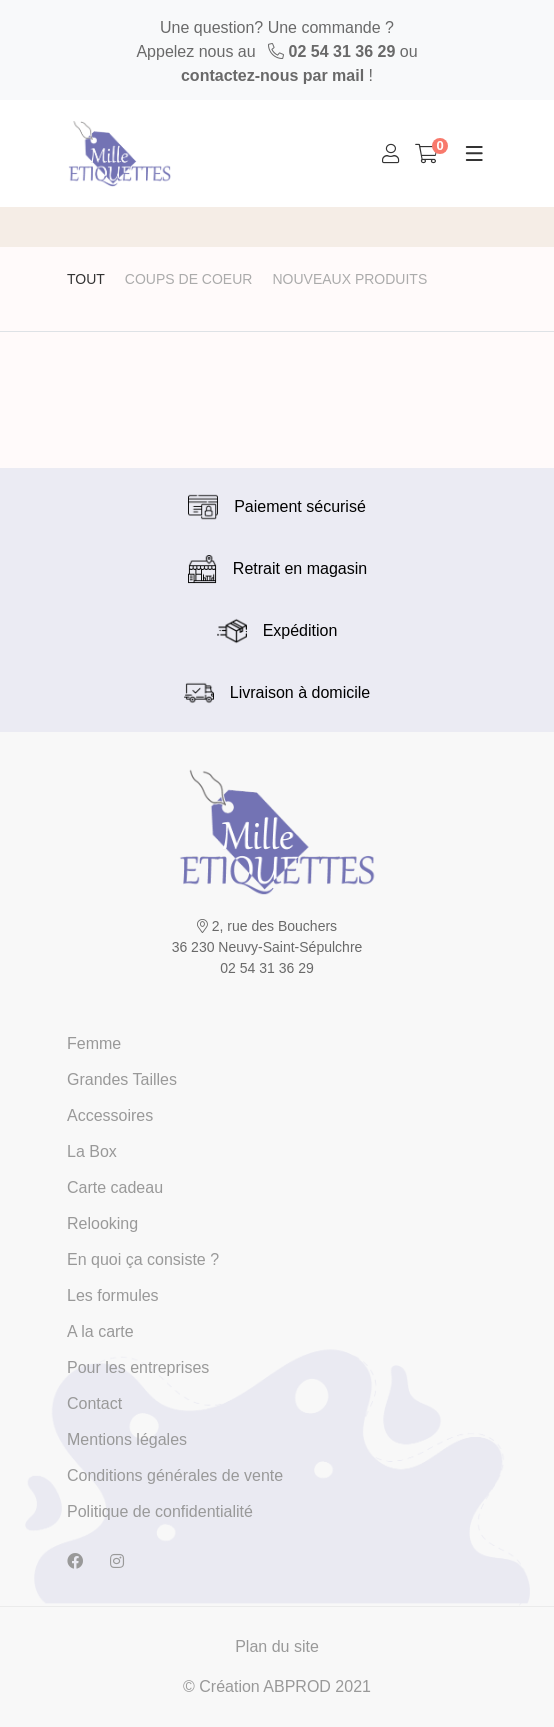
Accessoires (110, 1115)
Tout (86, 279)
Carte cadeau (115, 1187)
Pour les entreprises (138, 1367)
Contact (94, 1403)
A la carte (100, 1331)
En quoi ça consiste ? (143, 1259)
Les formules (113, 1295)
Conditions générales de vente (175, 1475)
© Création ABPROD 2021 (277, 1686)
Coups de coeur (189, 279)
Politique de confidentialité (160, 1511)
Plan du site (277, 1646)
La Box (92, 1151)
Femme (94, 1043)
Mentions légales (127, 1439)
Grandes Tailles (122, 1079)
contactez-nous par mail (272, 75)
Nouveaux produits (349, 279)
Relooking (102, 1223)
